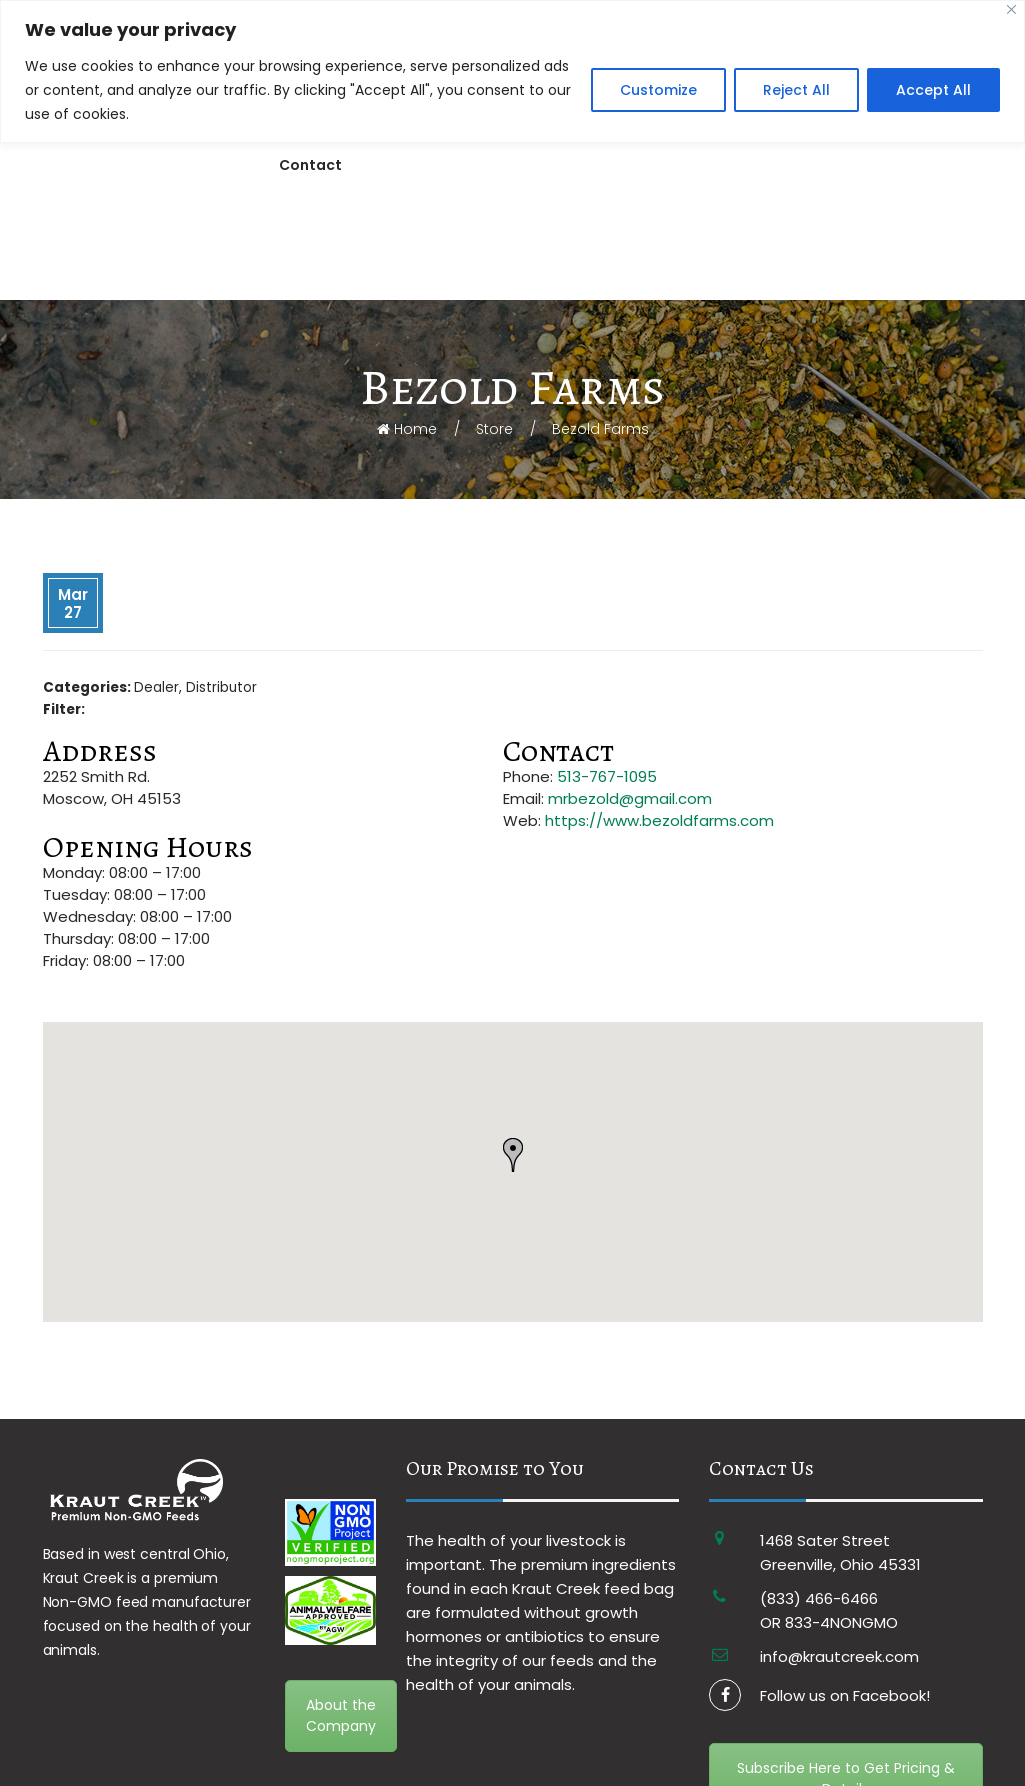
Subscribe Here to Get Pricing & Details (846, 1678)
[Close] (1011, 9)
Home (407, 329)
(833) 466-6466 (819, 1498)
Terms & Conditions (316, 1768)
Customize (658, 90)
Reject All (796, 90)
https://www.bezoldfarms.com (659, 720)
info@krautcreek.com (839, 1556)
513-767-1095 (607, 676)
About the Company (341, 1615)
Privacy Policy (426, 1768)
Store (494, 329)
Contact (310, 165)
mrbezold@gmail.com (630, 698)
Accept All (933, 90)
